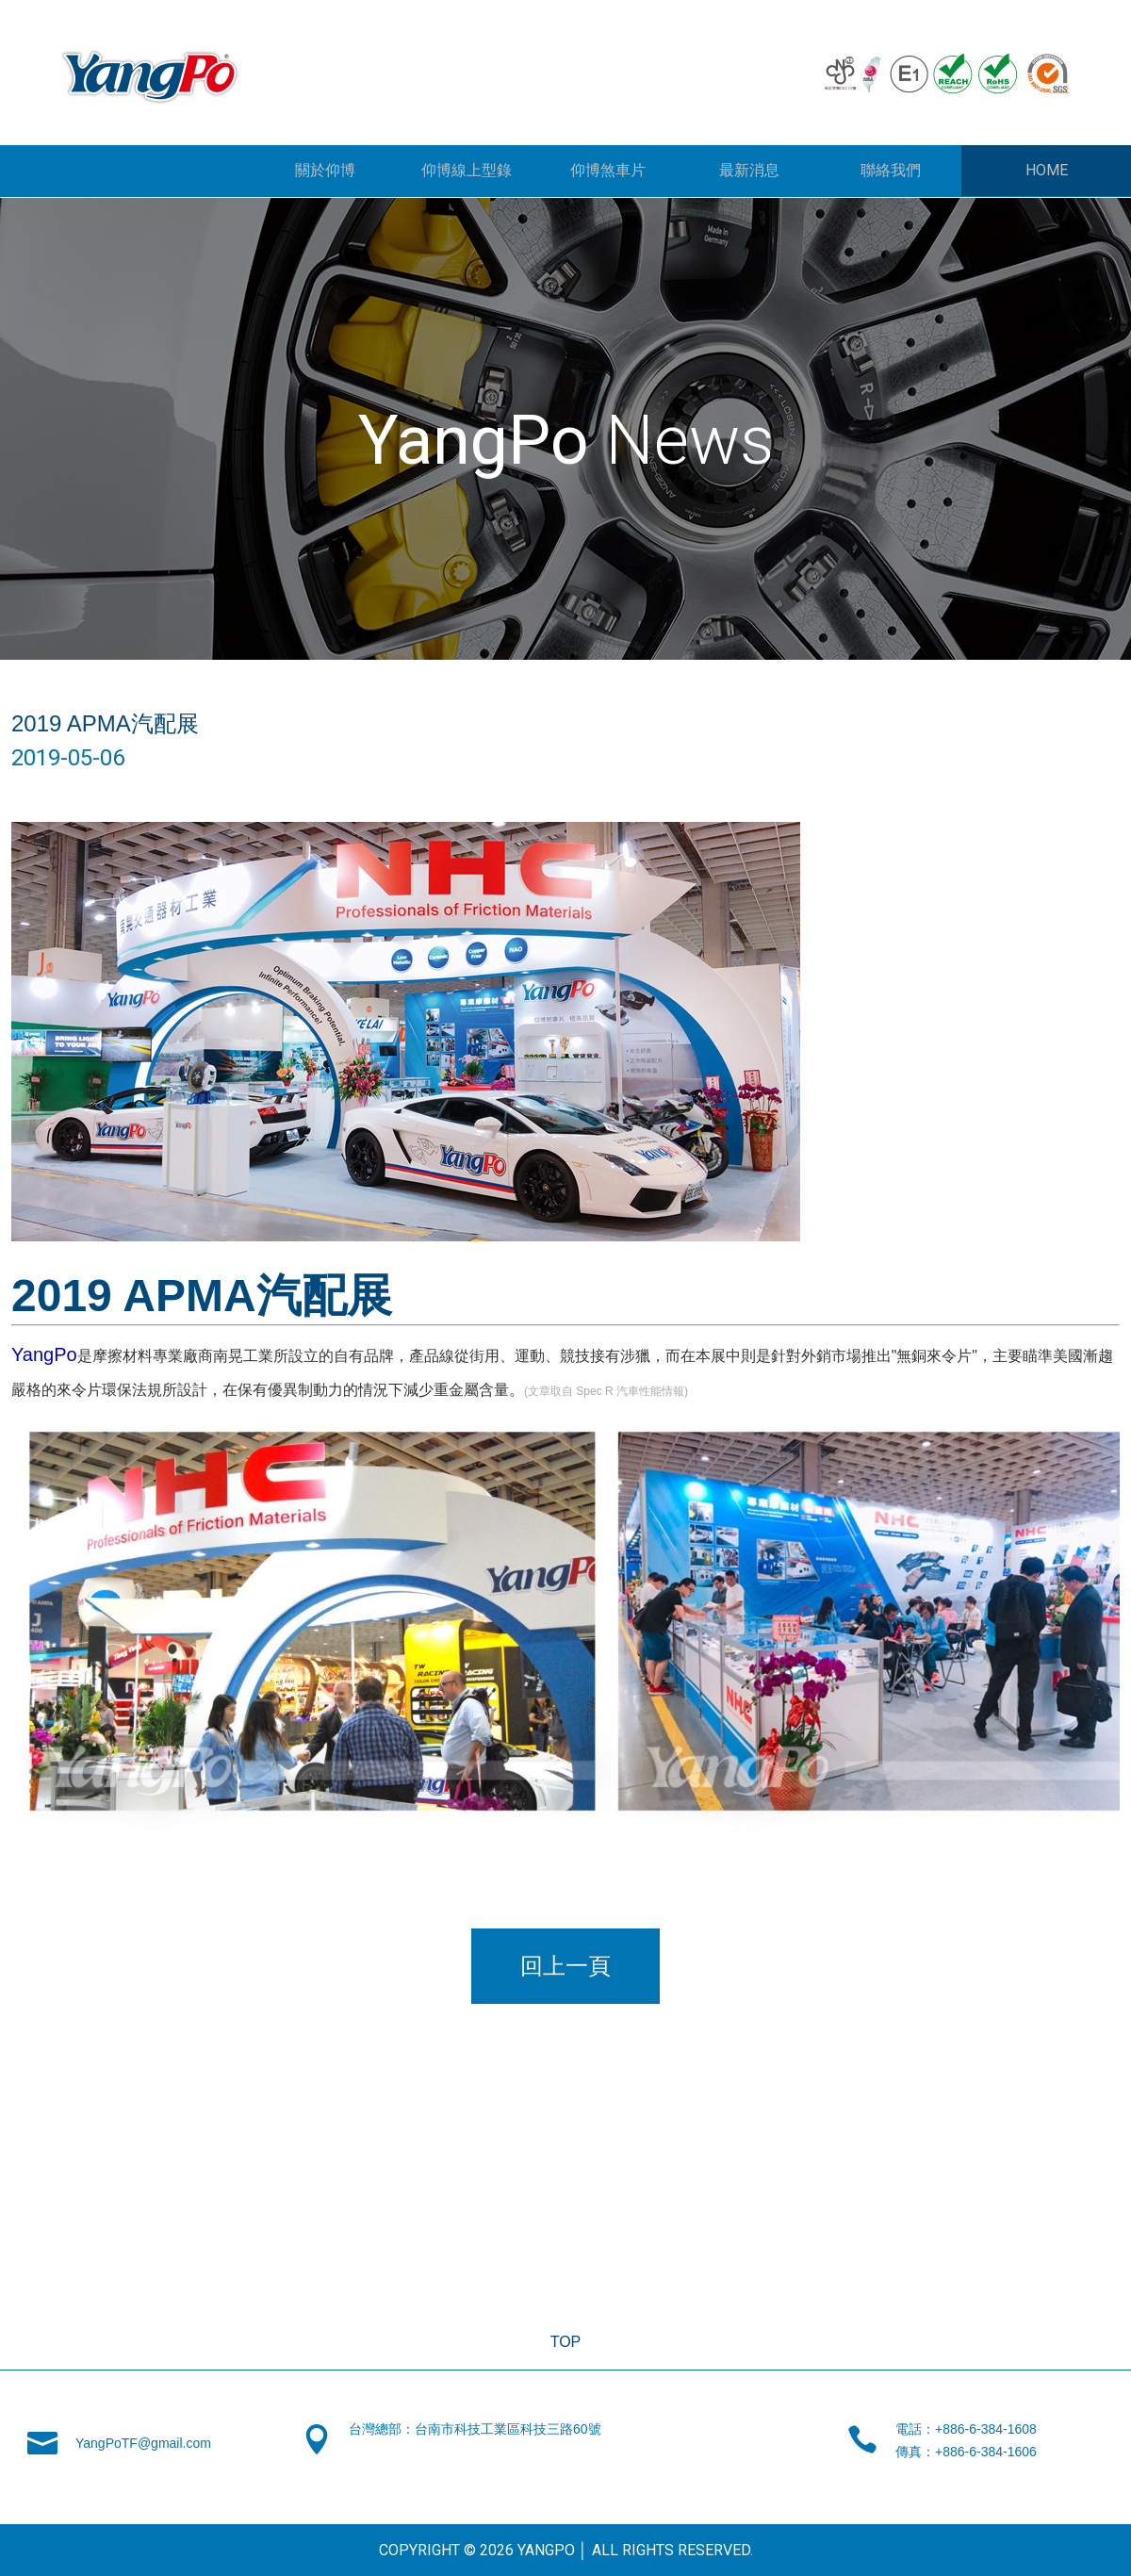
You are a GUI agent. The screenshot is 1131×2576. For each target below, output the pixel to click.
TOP (566, 2342)
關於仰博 (325, 170)
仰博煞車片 (608, 170)
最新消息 (749, 170)
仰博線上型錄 (466, 170)
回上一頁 (565, 1965)
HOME (1046, 170)
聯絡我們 (891, 170)
